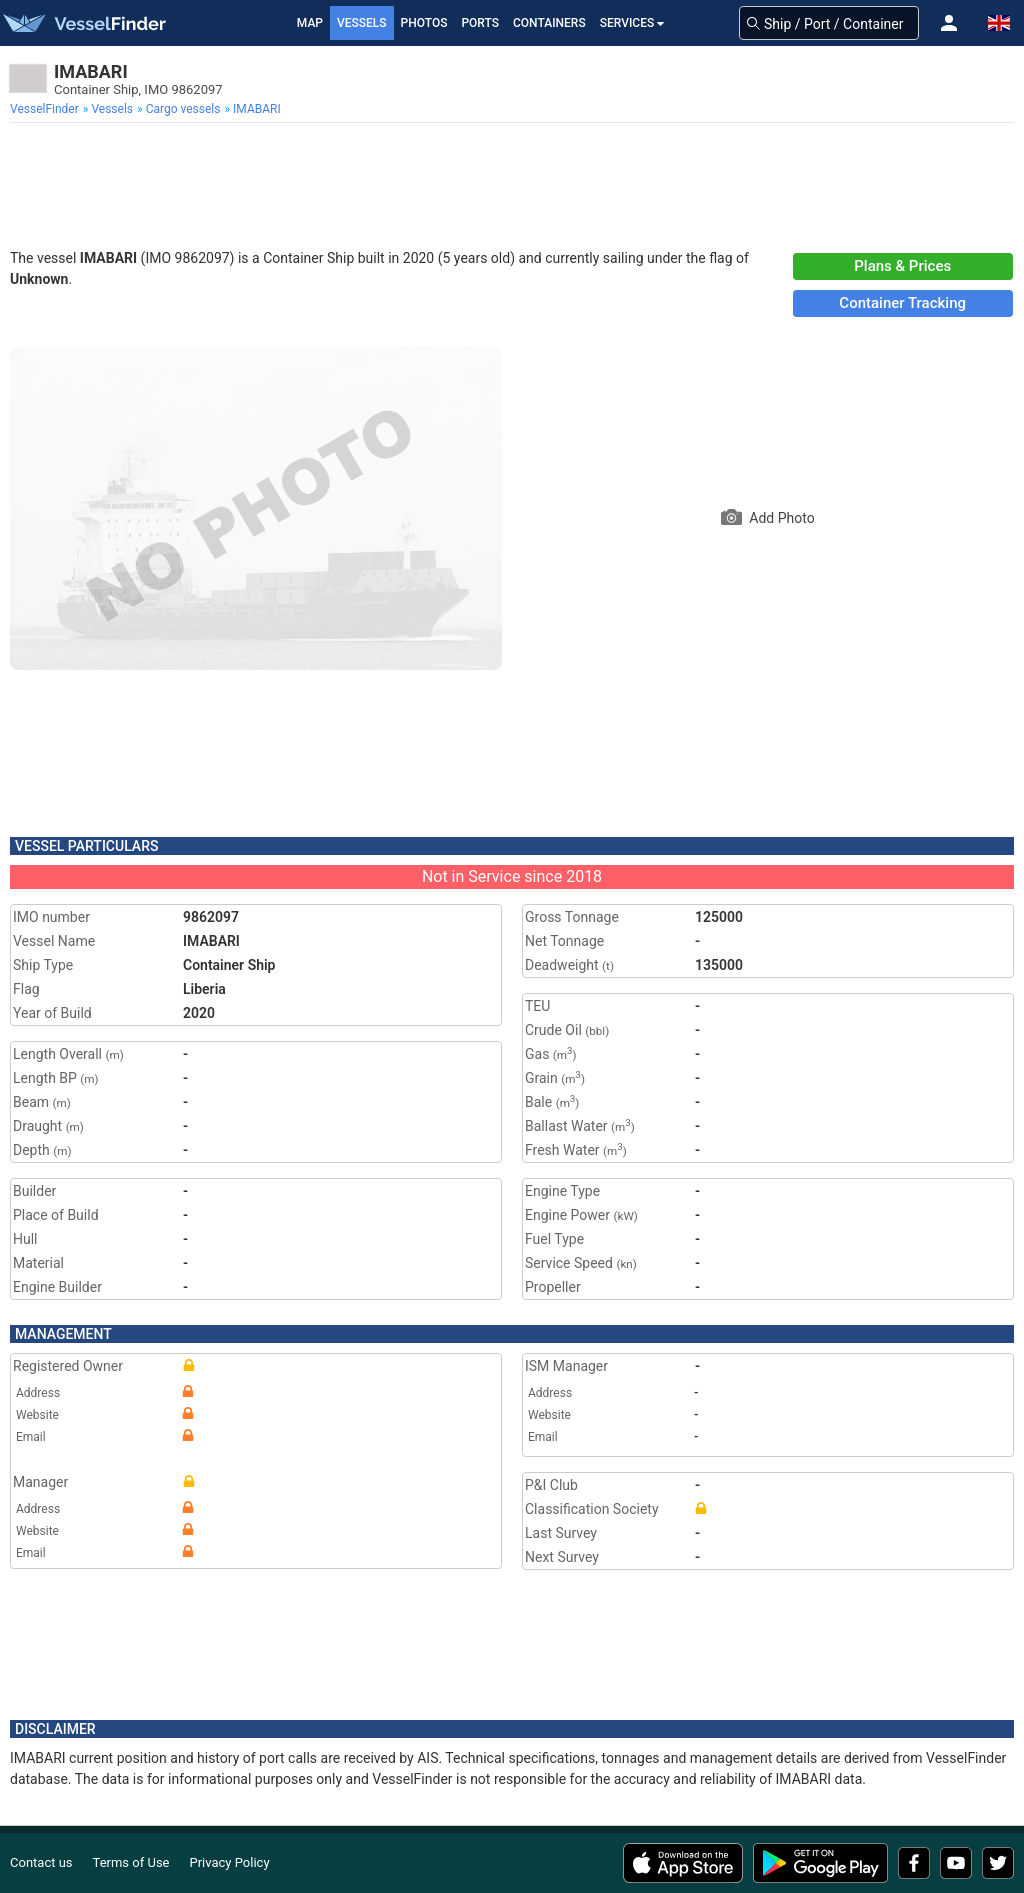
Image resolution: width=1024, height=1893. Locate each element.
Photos (424, 23)
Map (310, 23)
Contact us (41, 1862)
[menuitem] (46, 109)
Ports (480, 23)
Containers (549, 23)
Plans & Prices (902, 266)
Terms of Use (131, 1862)
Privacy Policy (230, 1862)
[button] (949, 23)
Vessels (362, 23)
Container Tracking (902, 303)
